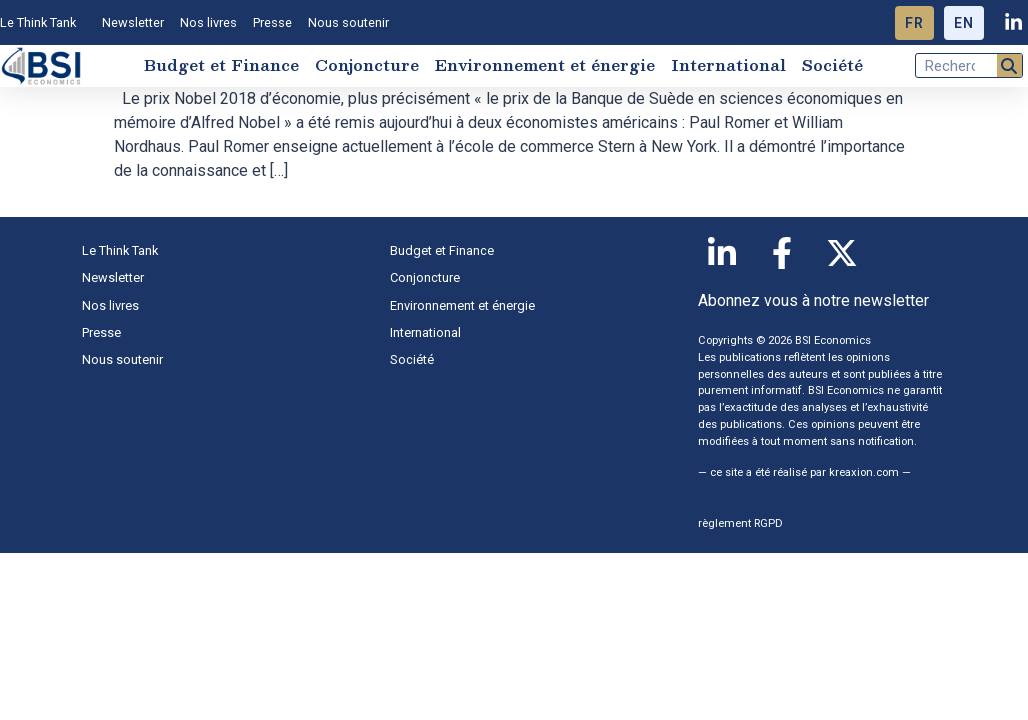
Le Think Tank (43, 23)
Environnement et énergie (545, 65)
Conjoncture (367, 65)
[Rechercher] (1009, 65)
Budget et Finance (221, 65)
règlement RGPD (740, 523)
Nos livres (208, 22)
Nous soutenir (348, 22)
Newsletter (133, 22)
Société (832, 65)
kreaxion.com (864, 472)
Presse (272, 22)
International (728, 65)
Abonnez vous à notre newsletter (813, 300)
